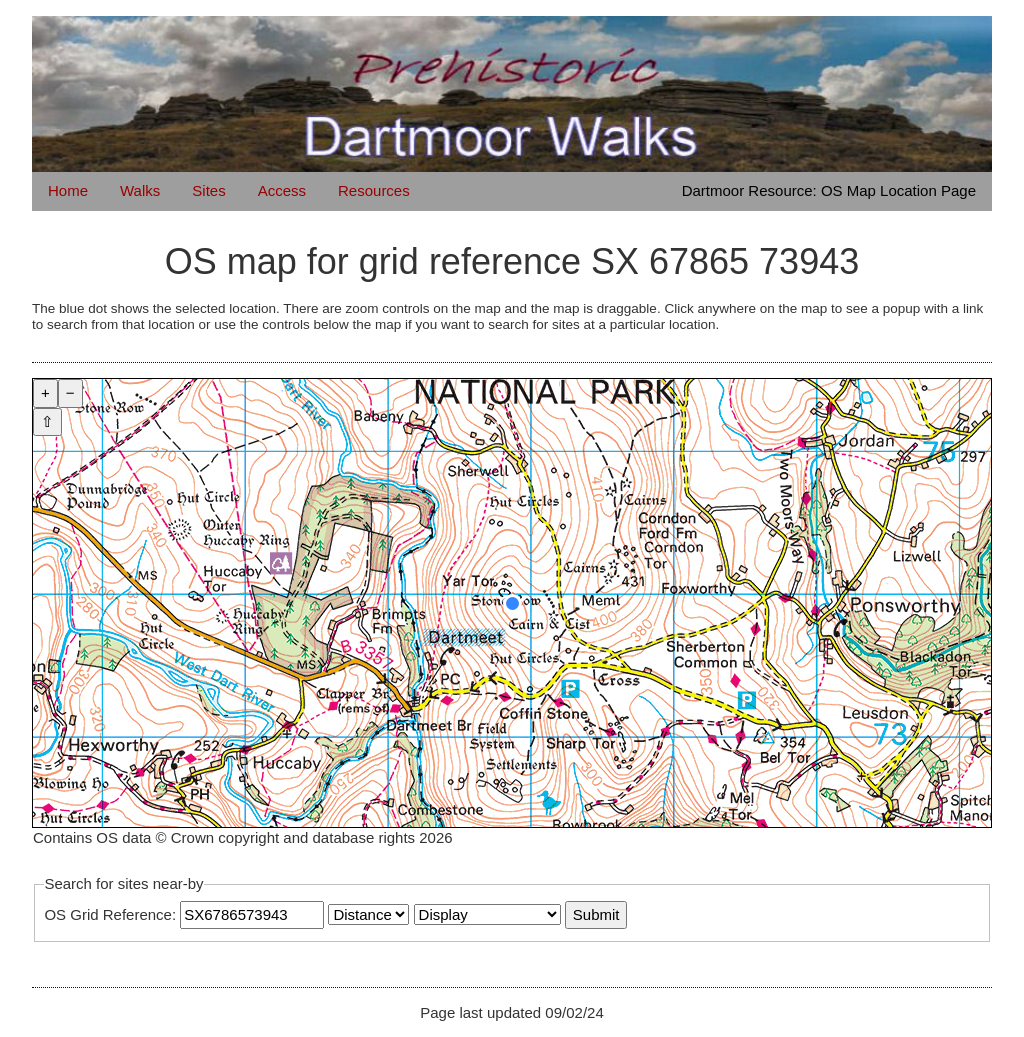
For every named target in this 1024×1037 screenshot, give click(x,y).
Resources (374, 190)
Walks (140, 190)
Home (68, 190)
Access (282, 190)
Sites (208, 190)
